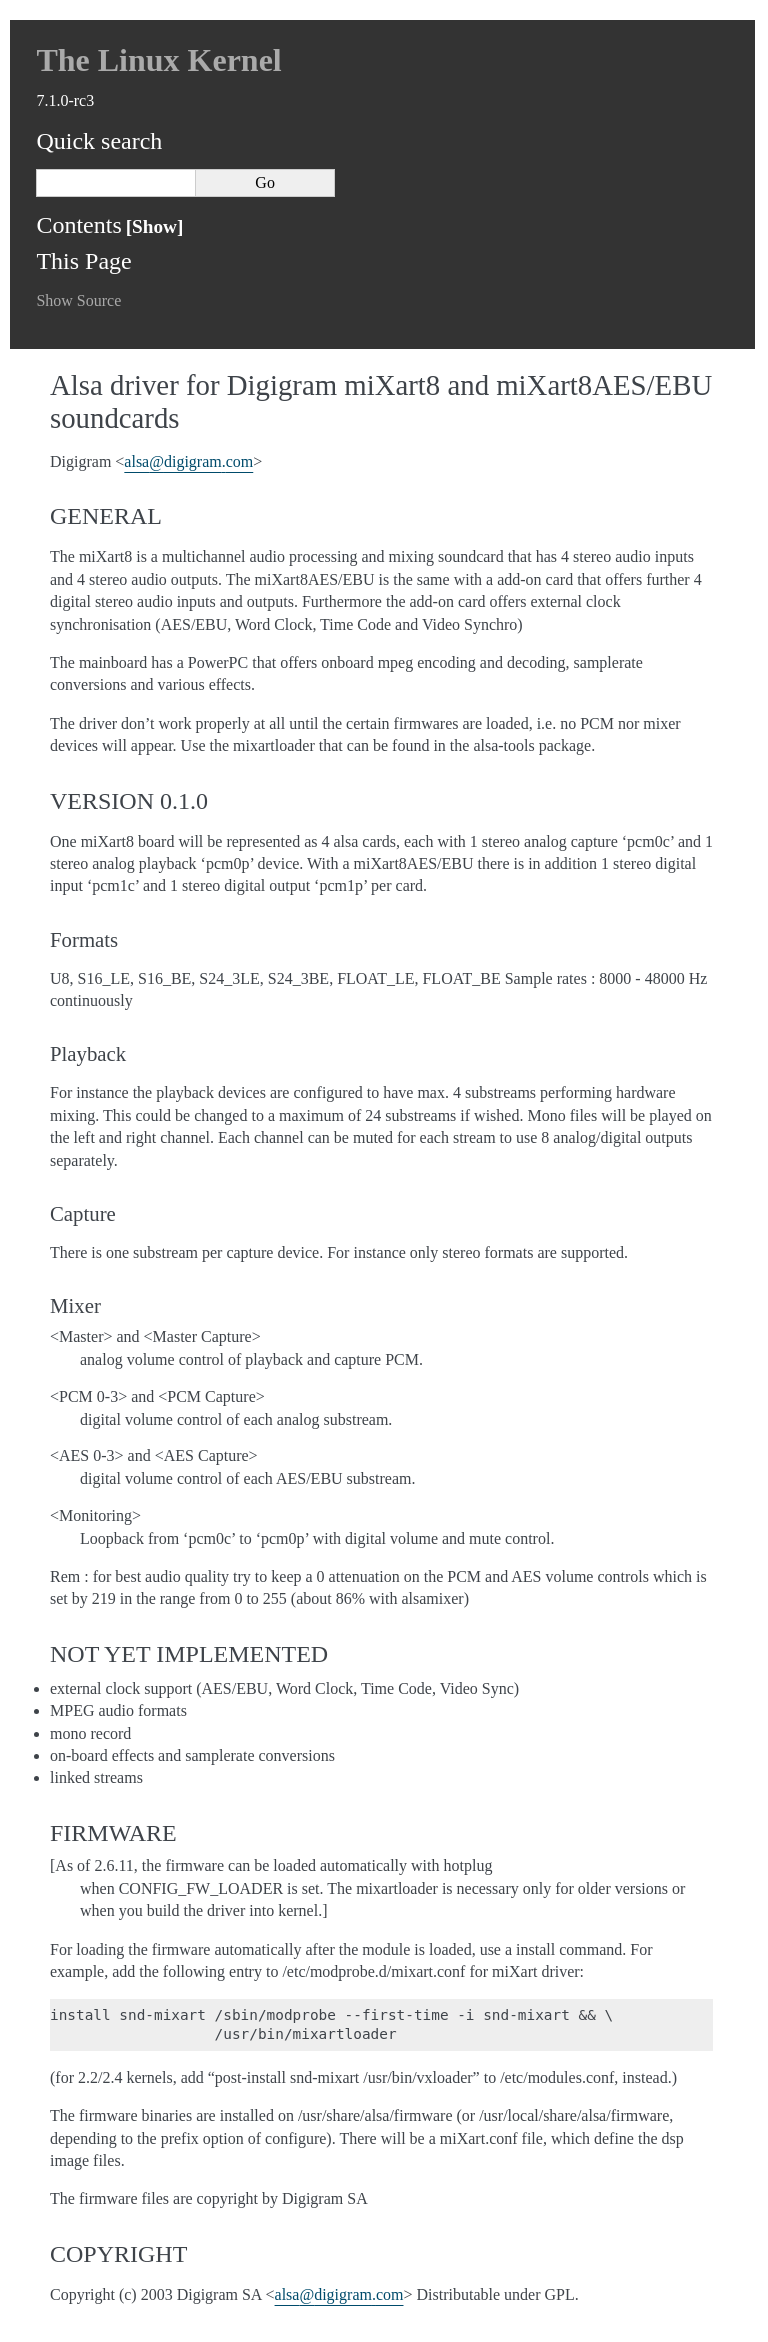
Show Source (78, 300)
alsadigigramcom (188, 461)
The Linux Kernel (158, 60)
